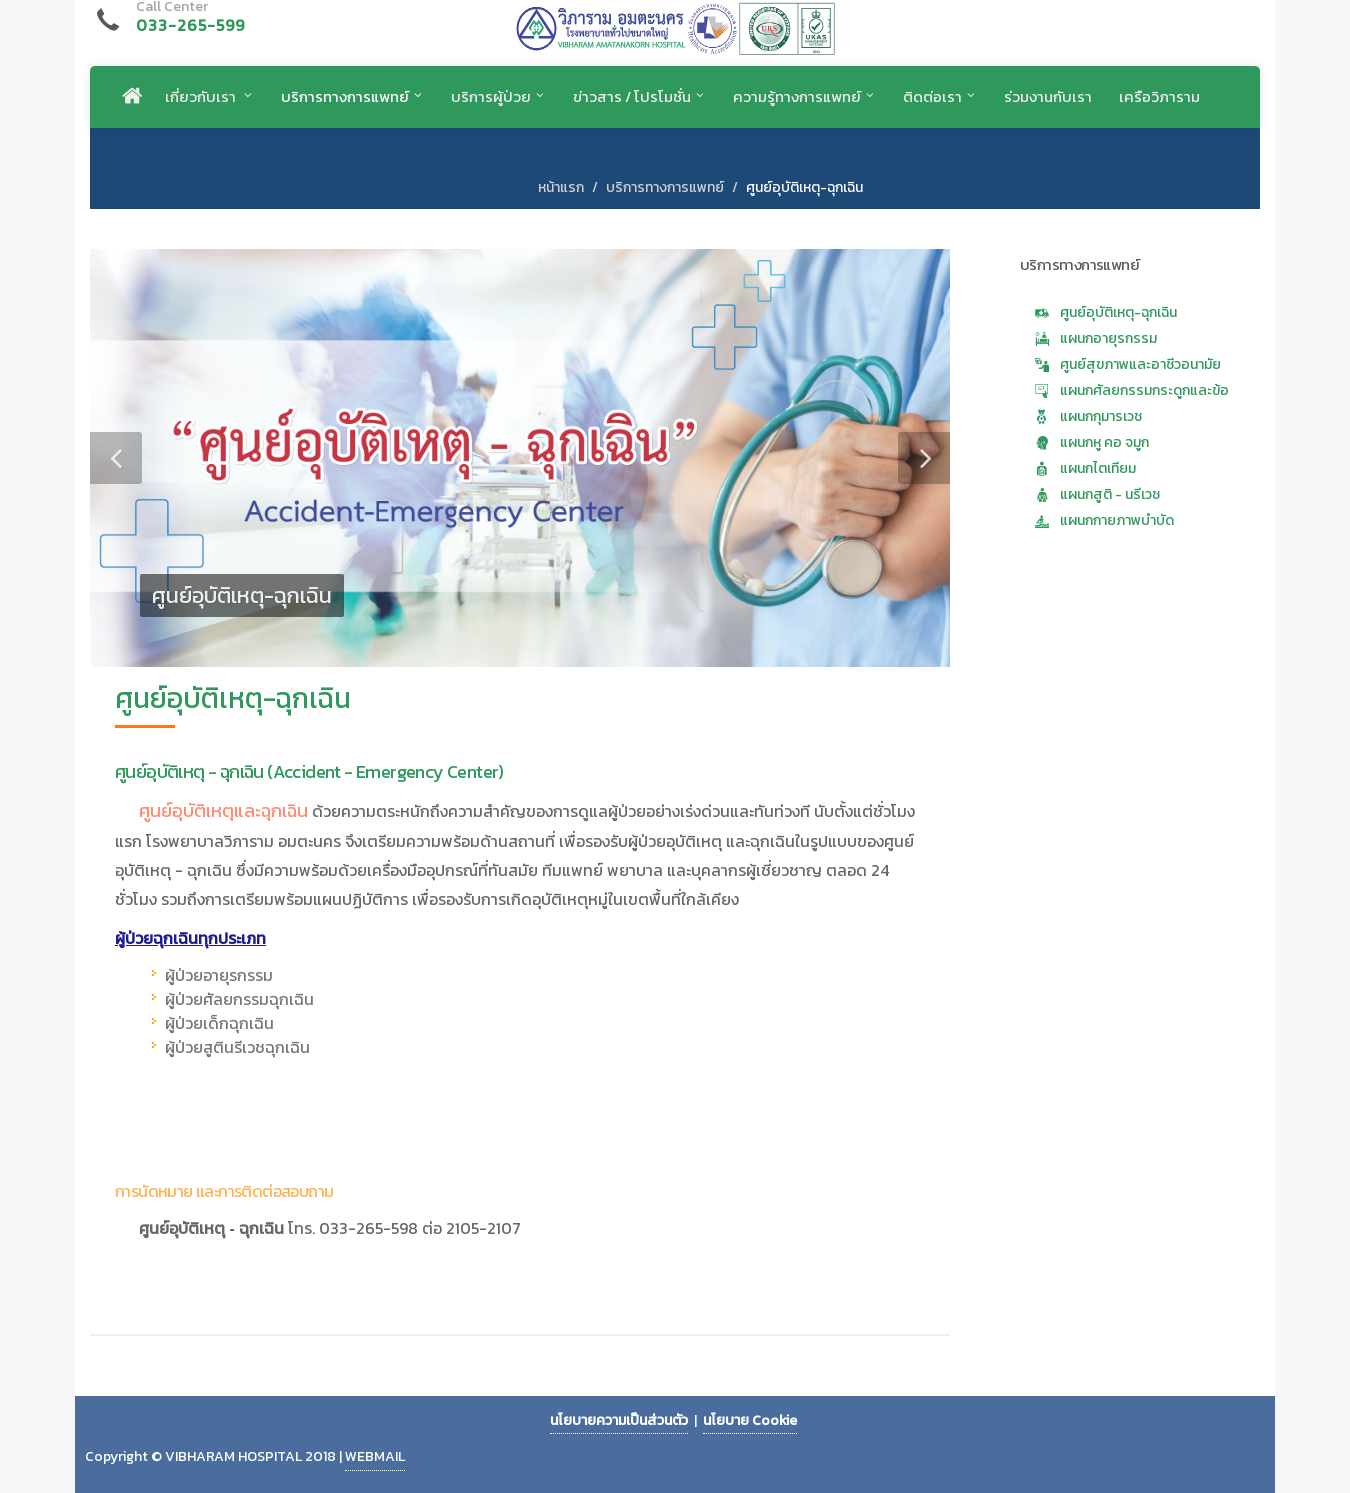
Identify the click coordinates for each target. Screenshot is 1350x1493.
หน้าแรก (561, 187)
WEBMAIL (375, 1456)
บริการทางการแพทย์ (665, 187)
